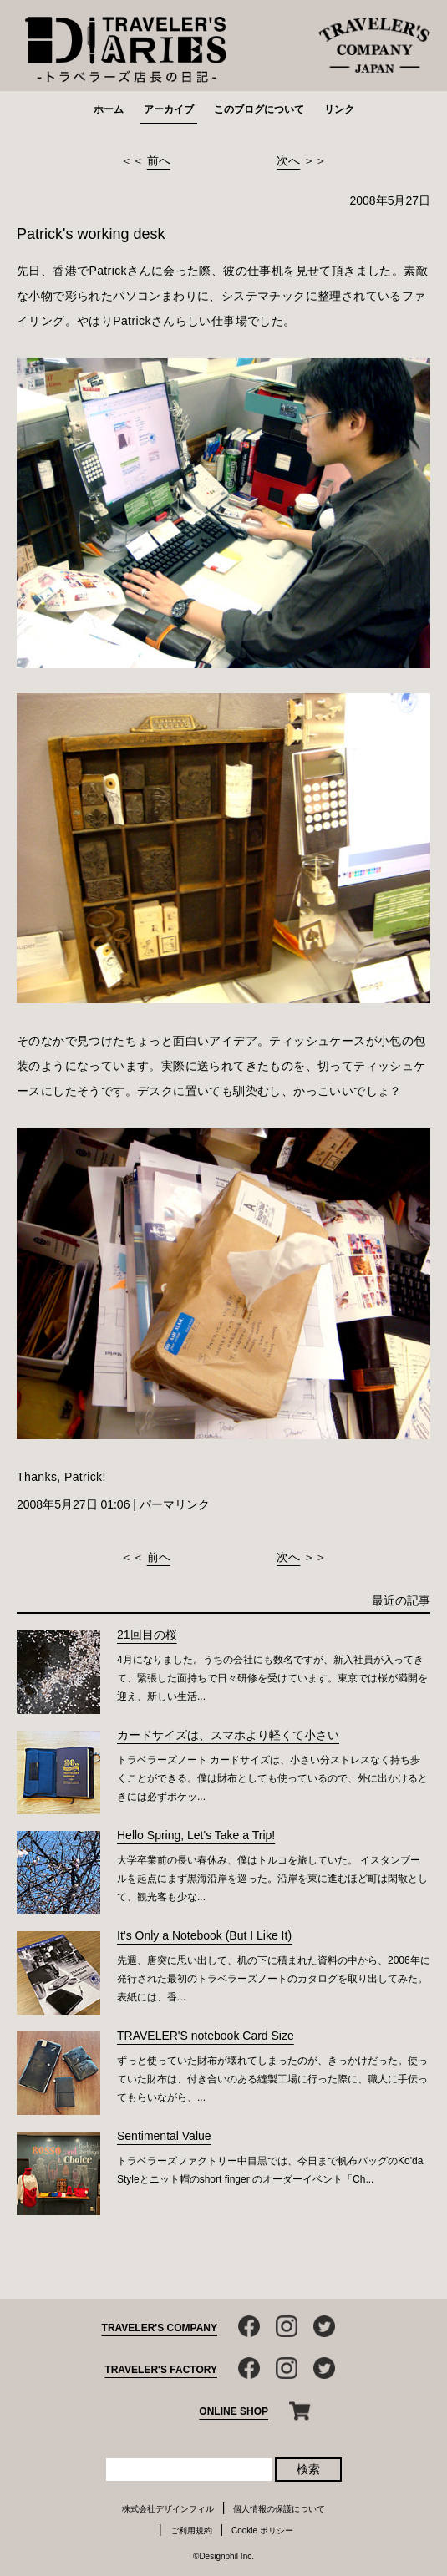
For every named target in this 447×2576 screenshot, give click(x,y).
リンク (339, 109)
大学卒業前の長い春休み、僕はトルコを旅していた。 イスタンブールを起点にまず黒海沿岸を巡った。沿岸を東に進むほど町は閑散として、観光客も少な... (272, 1878)
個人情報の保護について (279, 2508)
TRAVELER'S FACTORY (160, 2370)
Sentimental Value (164, 2135)
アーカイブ (169, 109)
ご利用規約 (191, 2530)
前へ (158, 160)
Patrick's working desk (91, 234)
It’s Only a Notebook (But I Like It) (204, 1935)
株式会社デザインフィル (168, 2508)
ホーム (109, 109)
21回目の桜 (147, 1634)
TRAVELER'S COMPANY (159, 2328)
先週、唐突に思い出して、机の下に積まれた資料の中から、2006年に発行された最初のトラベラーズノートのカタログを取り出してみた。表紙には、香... (273, 1979)
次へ (288, 160)
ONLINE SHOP (233, 2411)
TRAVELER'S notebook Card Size (205, 2035)
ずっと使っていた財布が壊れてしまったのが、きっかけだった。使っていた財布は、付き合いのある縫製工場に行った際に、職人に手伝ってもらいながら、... (272, 2079)
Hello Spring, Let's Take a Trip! (196, 1835)
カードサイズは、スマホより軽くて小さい (228, 1735)
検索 (308, 2469)
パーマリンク (175, 1504)
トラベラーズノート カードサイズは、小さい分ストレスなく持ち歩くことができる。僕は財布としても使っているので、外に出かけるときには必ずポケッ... (272, 1778)
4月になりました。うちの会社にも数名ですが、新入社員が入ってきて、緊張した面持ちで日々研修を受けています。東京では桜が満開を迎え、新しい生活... (272, 1678)
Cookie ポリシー (262, 2530)
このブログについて (259, 109)
